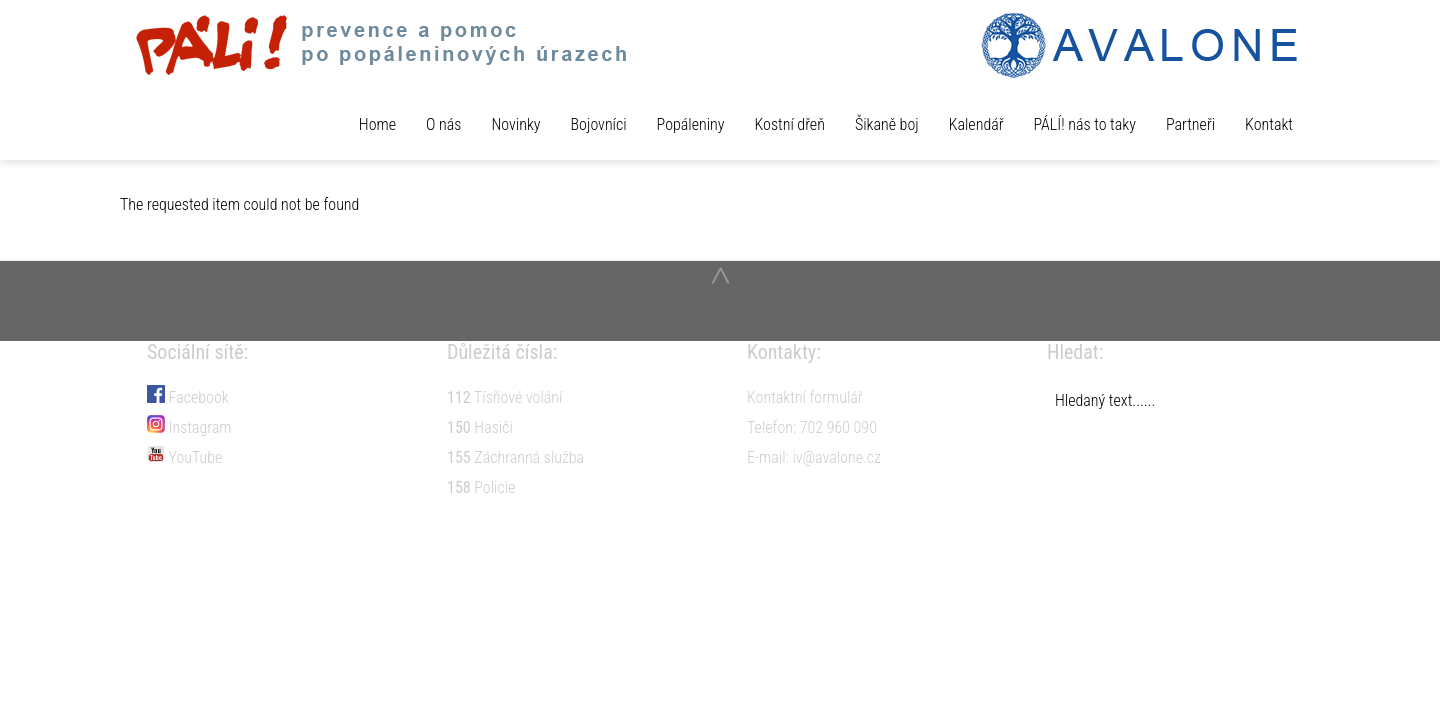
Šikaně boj (887, 124)
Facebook (188, 397)
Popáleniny (691, 124)
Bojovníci (599, 124)
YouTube (184, 457)
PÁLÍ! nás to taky (1085, 124)
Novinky (515, 124)
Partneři (1190, 124)
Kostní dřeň (789, 124)
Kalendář (976, 124)
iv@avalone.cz (836, 457)
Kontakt (1269, 124)
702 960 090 (838, 427)
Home (377, 124)
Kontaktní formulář (805, 397)
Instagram (189, 427)
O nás (443, 124)
